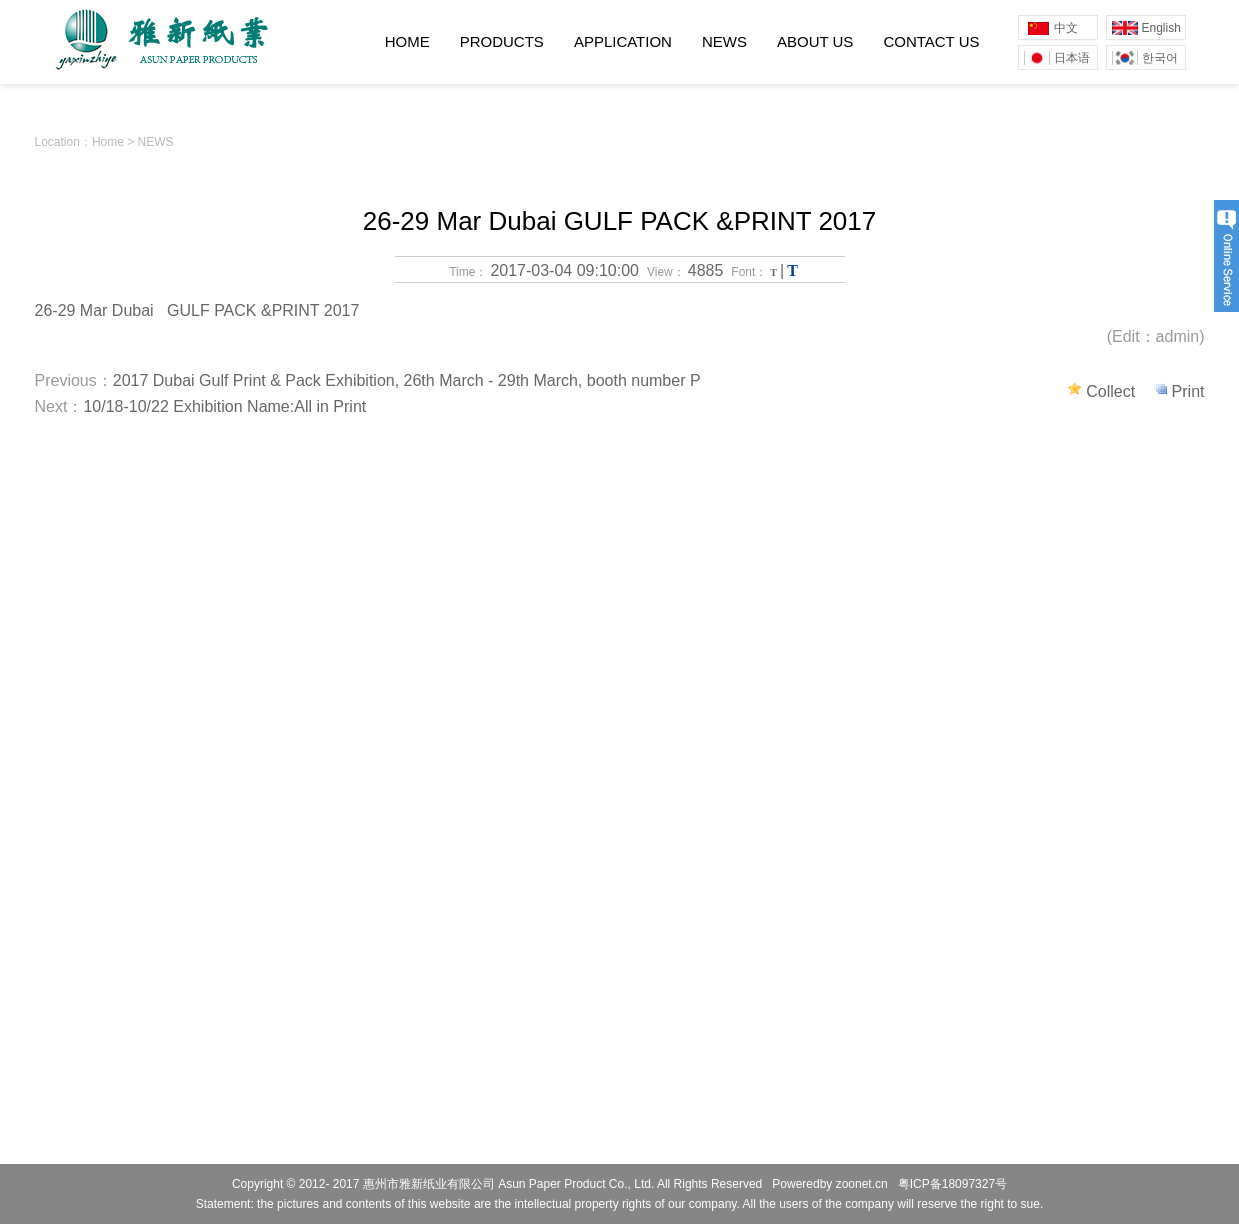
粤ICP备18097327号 (952, 1184)
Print (1188, 391)
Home (108, 142)
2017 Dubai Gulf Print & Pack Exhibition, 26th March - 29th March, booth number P (407, 380)
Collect (1112, 391)
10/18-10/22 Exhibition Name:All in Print (224, 406)
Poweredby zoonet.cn (829, 1184)
